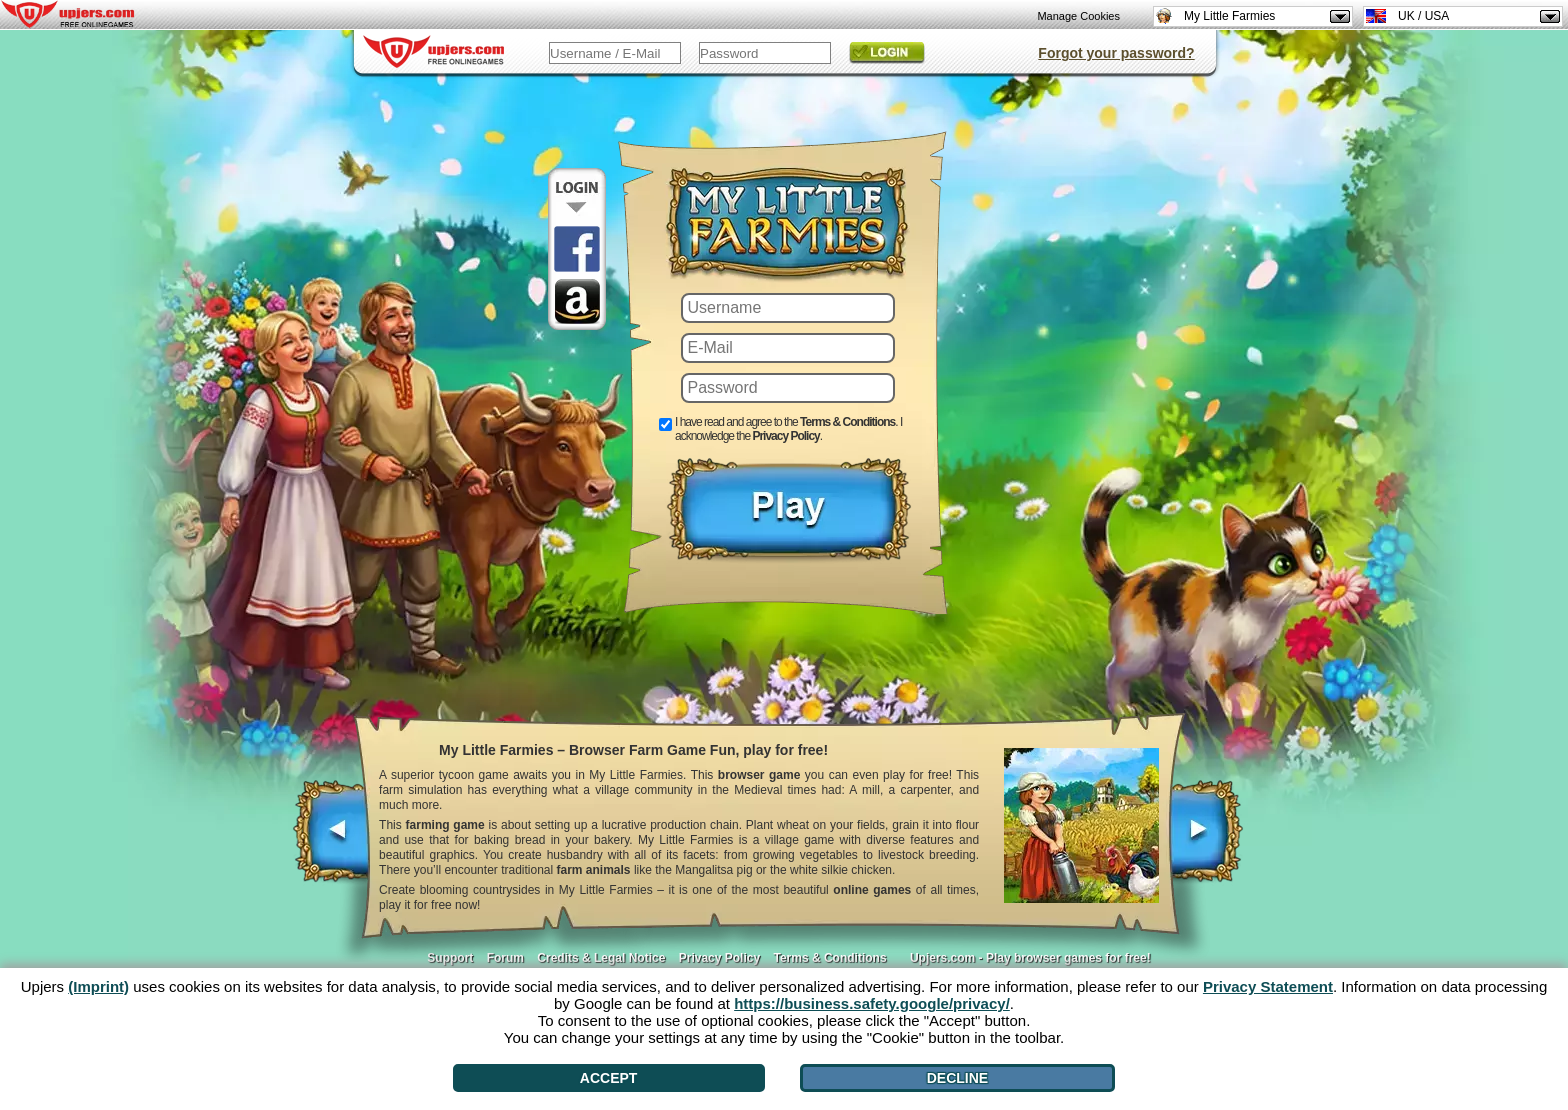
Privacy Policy (785, 436)
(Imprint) (98, 986)
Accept (609, 1078)
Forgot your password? (1116, 53)
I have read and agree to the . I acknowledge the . (788, 429)
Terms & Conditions (847, 422)
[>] (1205, 841)
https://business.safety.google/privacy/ (872, 1003)
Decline (957, 1078)
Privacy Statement (1268, 986)
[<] (332, 841)
